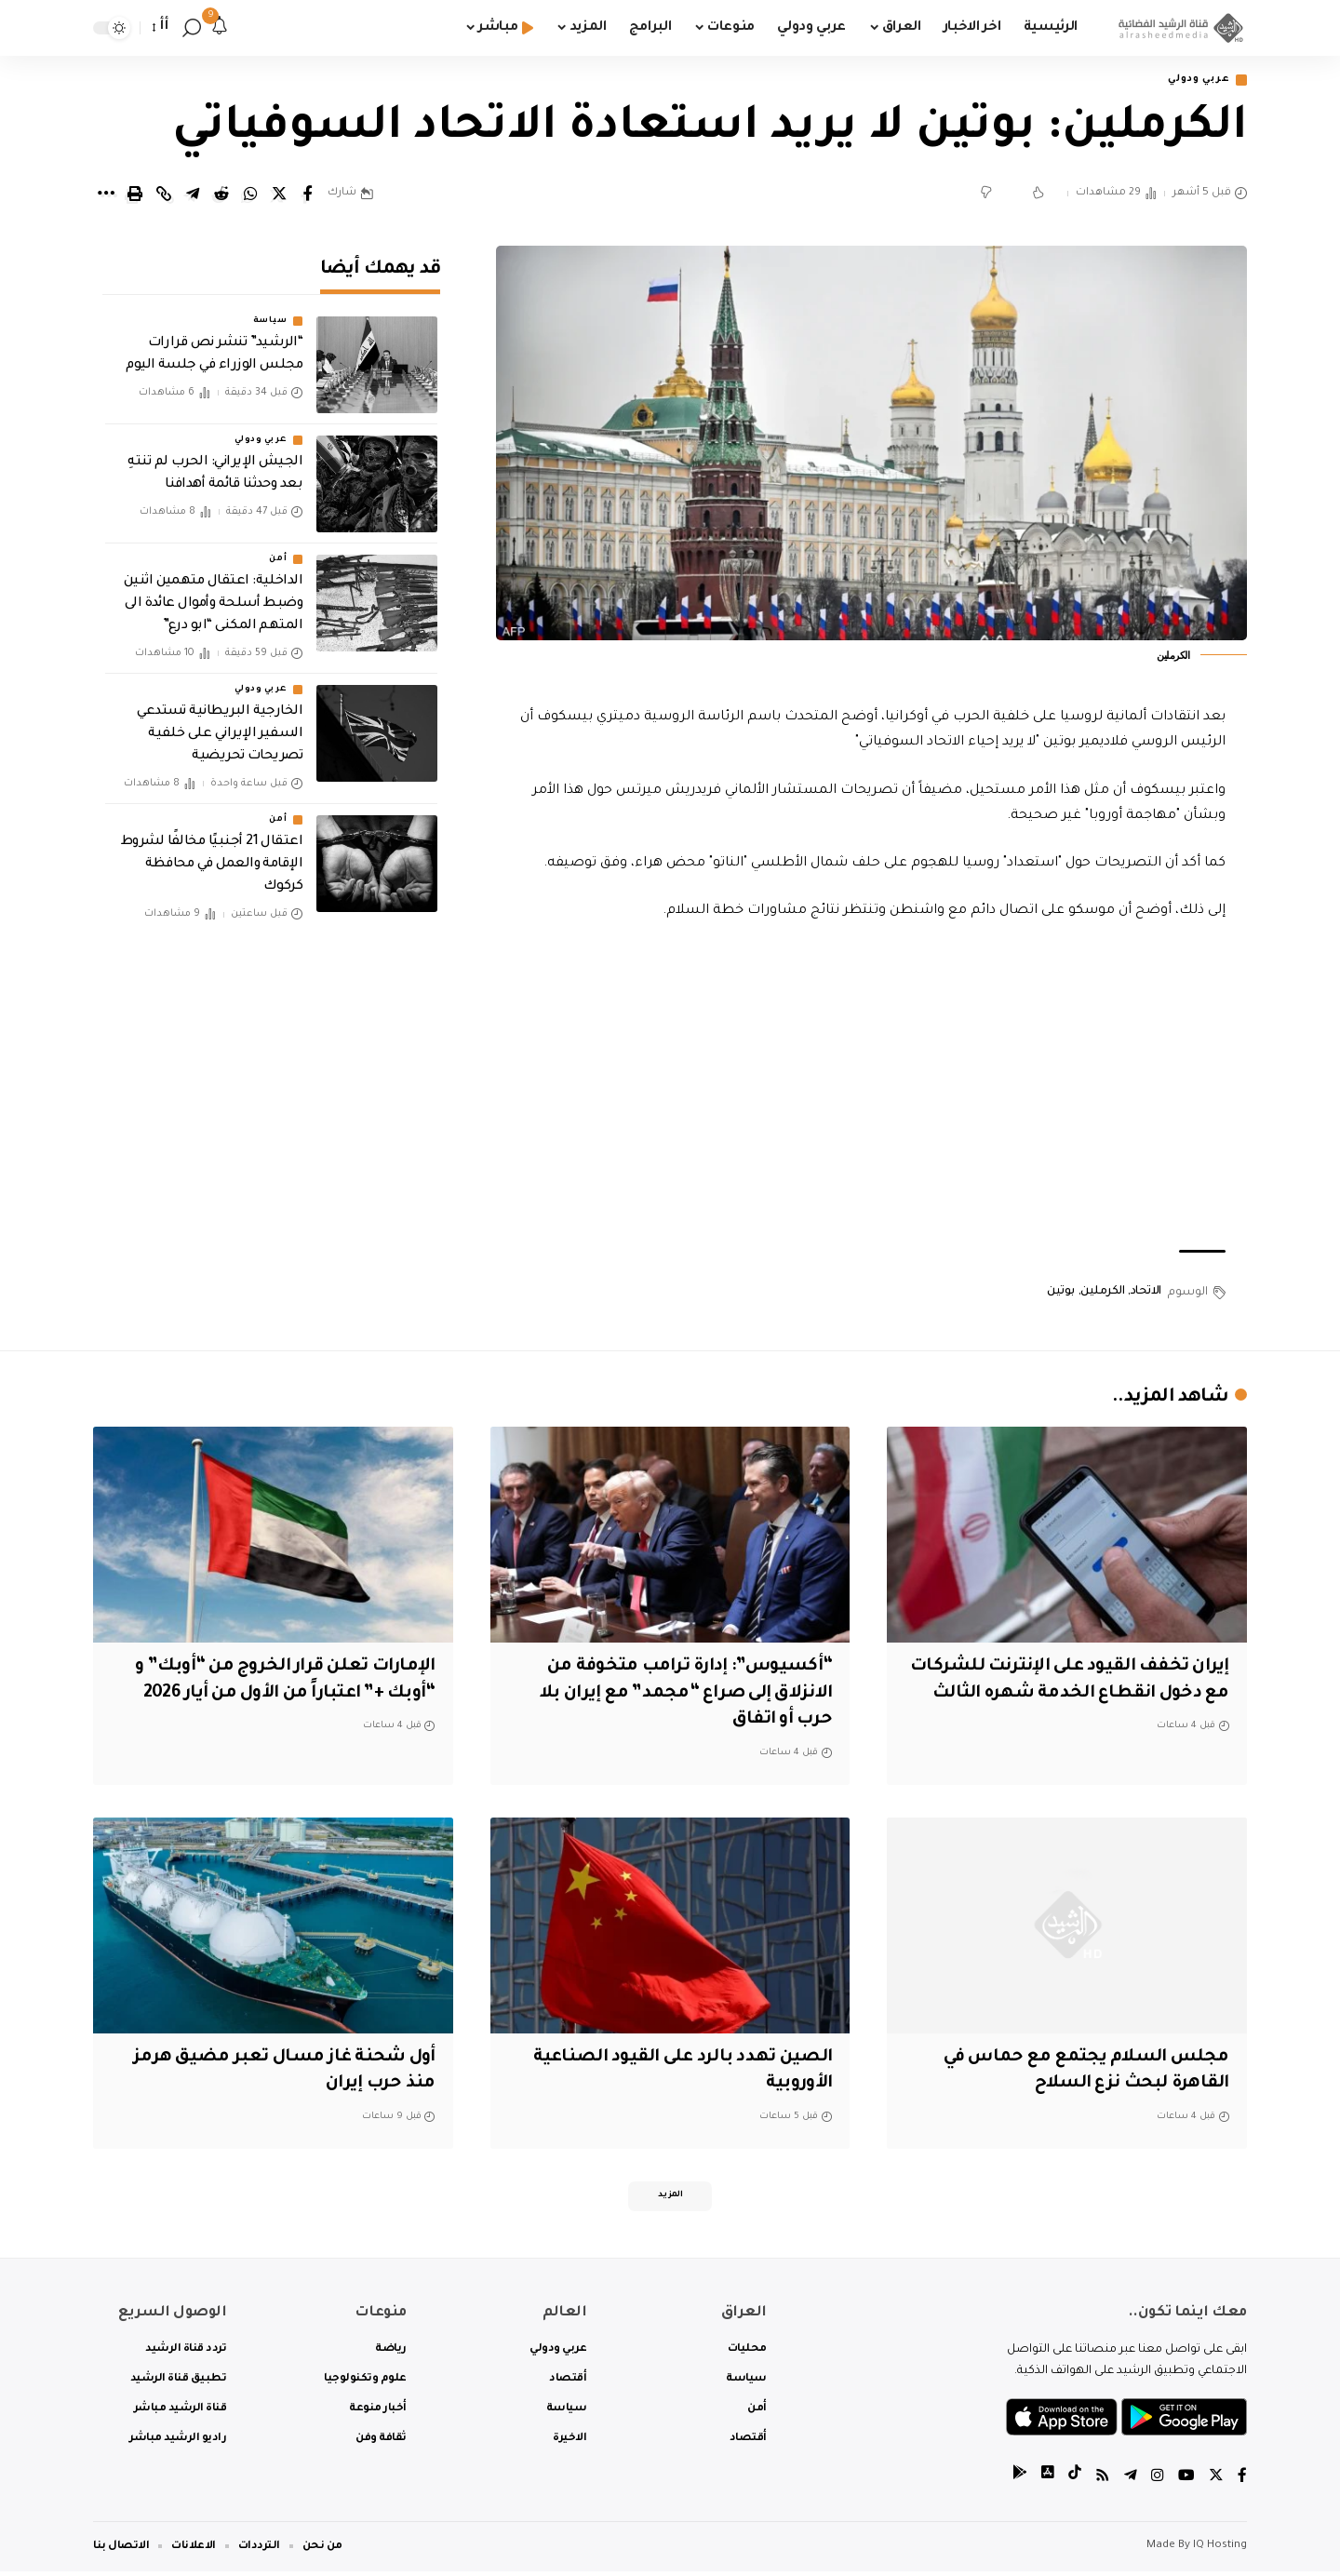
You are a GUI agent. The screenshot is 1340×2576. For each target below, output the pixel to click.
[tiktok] (1074, 2482)
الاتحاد (1146, 1293)
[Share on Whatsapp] (250, 194)
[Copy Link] (164, 194)
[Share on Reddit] (221, 194)
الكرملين (1102, 1293)
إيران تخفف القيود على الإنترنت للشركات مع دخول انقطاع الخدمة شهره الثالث (1092, 1694)
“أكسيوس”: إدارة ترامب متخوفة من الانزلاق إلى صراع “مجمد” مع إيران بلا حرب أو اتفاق (676, 1694)
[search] (191, 28)
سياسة (270, 308)
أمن (278, 546)
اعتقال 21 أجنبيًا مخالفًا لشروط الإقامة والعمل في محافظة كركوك (212, 852)
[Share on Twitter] (279, 194)
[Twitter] (1216, 2482)
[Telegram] (1130, 2482)
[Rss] (1102, 2482)
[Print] (135, 194)
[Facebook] (1242, 2482)
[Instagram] (1157, 2482)
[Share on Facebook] (308, 194)
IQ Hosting (1220, 2550)
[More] (106, 194)
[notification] (219, 28)
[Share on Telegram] (193, 194)
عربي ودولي (1194, 80)
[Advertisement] (872, 1089)
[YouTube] (1186, 2482)
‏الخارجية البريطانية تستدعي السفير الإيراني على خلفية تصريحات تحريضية (219, 721)
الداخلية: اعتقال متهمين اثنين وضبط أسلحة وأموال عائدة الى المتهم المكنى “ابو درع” (213, 591)
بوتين (1061, 1293)
